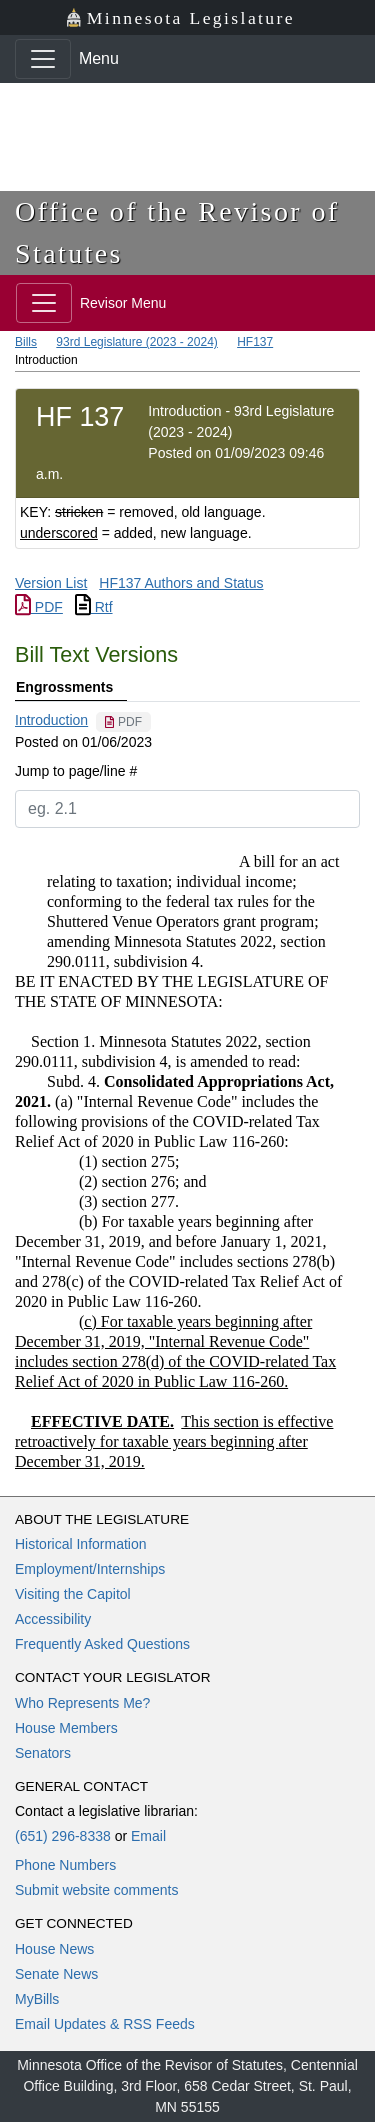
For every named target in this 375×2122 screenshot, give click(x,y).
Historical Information (81, 1544)
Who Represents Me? (82, 1703)
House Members (66, 1728)
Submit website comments (96, 1890)
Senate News (56, 1974)
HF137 (255, 342)
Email (148, 1836)
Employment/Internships (90, 1569)
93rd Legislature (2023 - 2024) (136, 342)
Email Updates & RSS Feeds (105, 2024)
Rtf (94, 607)
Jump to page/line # (76, 771)
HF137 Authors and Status (181, 583)
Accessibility (53, 1619)
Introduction (51, 720)
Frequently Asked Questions (102, 1644)
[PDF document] (123, 722)
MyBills (37, 1999)
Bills (26, 342)
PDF (39, 607)
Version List (51, 583)
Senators (43, 1753)
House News (54, 1949)
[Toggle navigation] (43, 59)
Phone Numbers (65, 1865)
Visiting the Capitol (73, 1594)
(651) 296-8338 (63, 1836)
